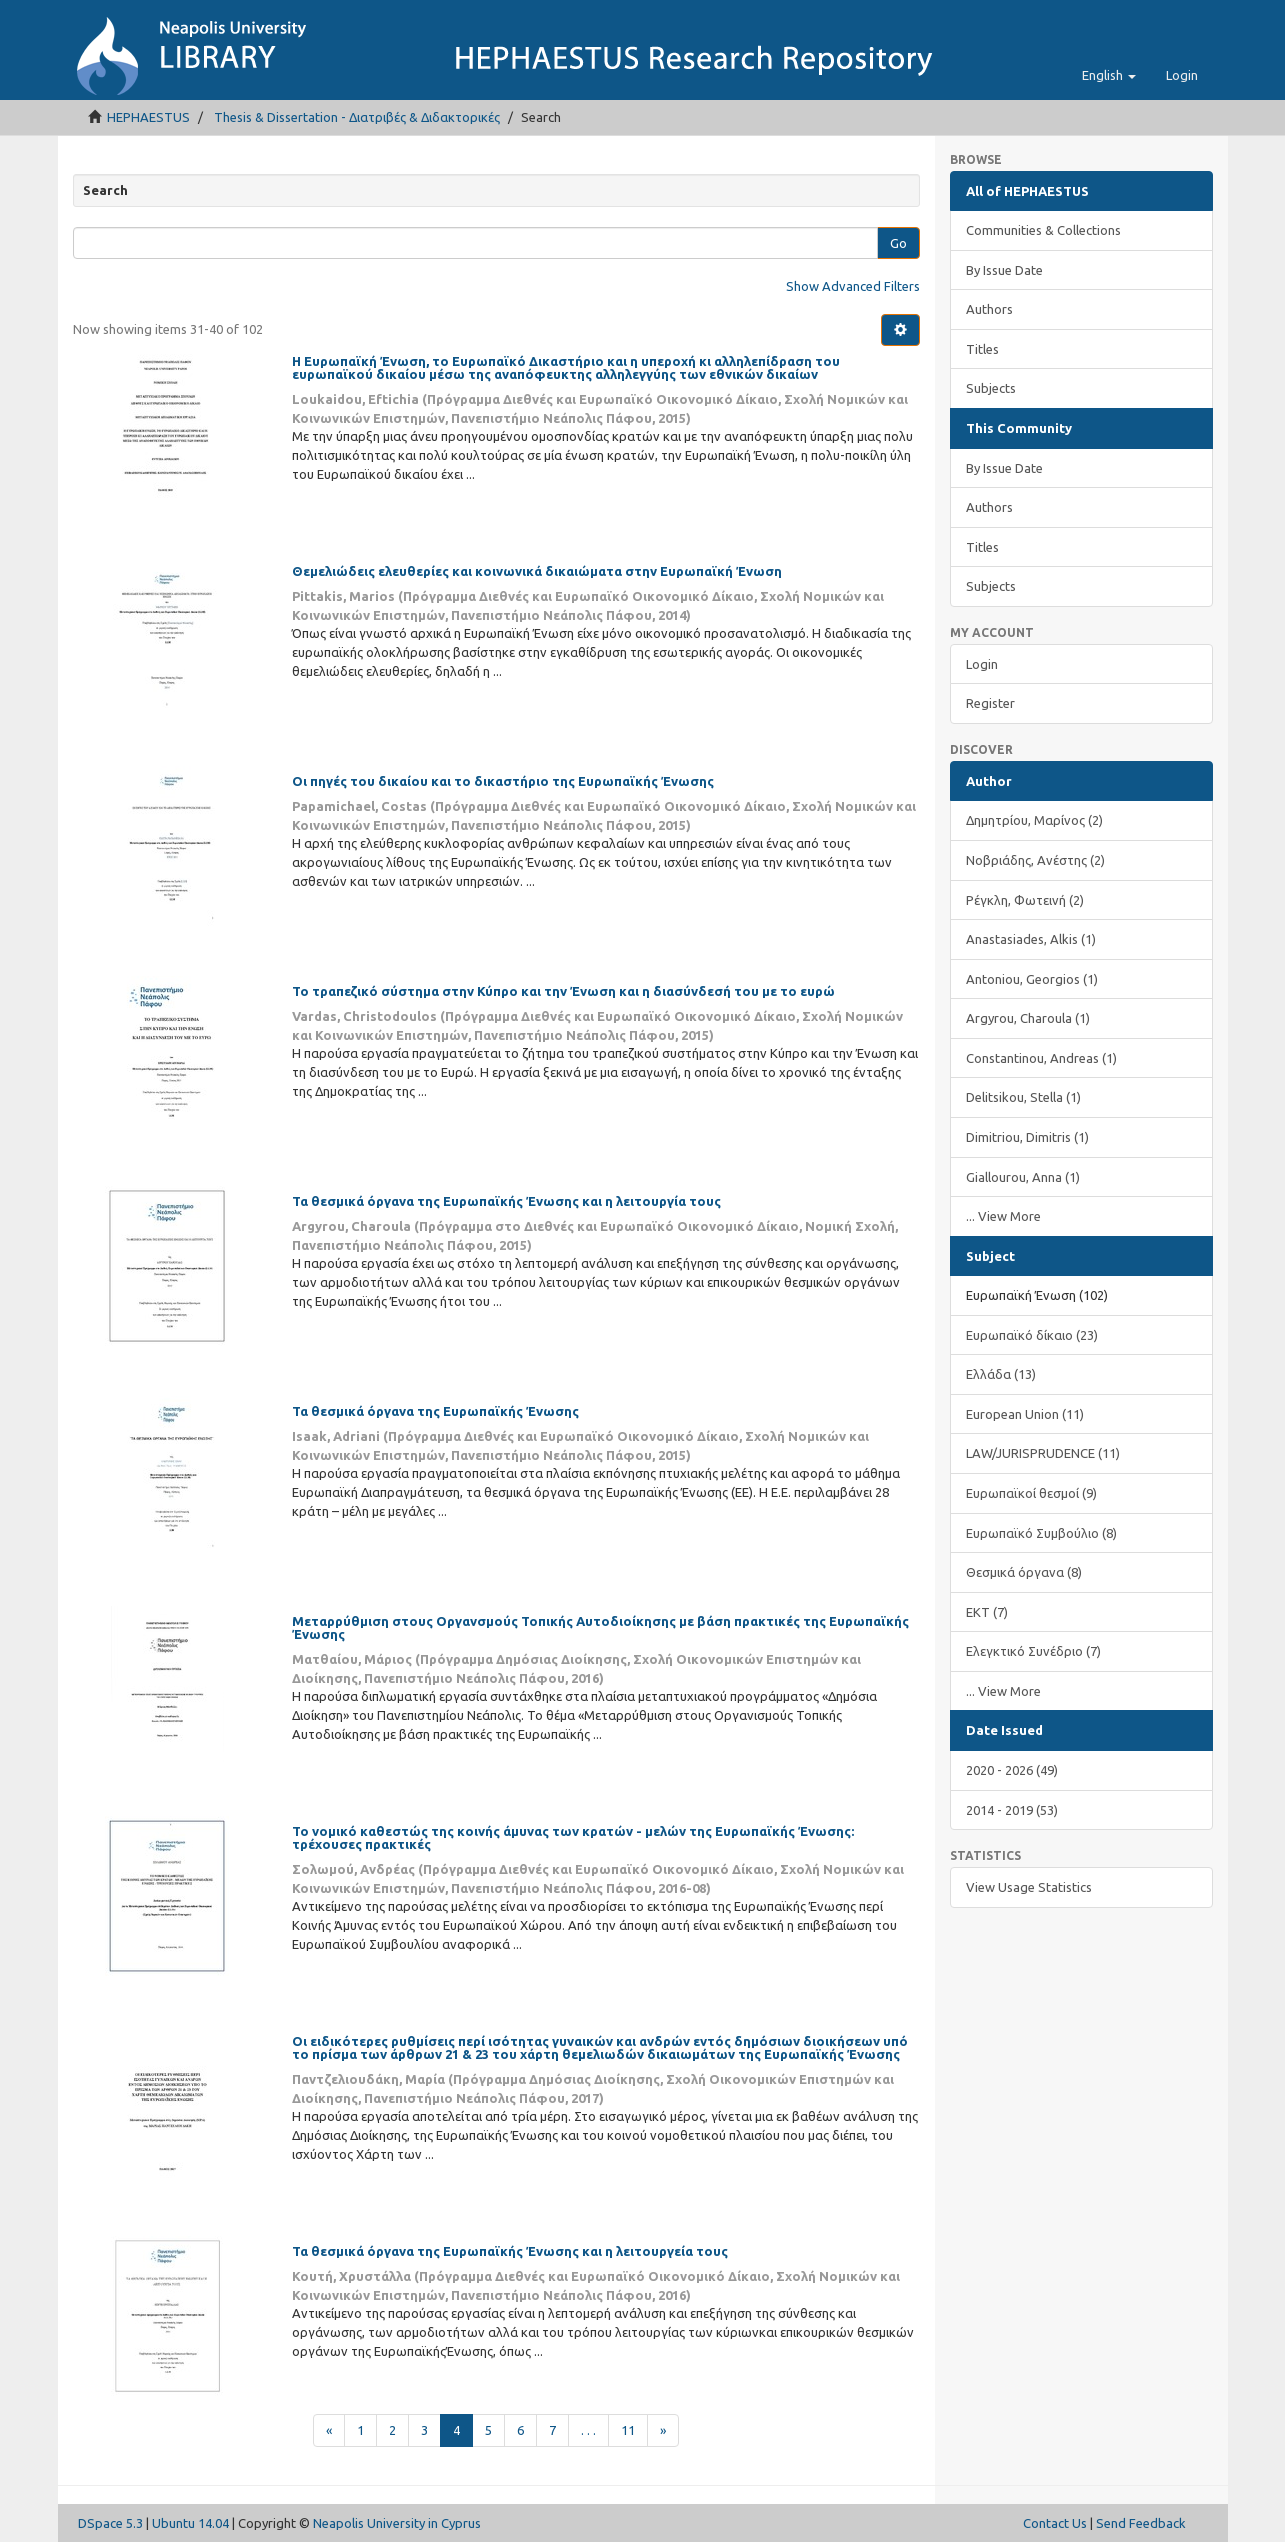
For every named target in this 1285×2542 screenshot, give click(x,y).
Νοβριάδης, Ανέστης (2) (1035, 860)
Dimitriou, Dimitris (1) (1027, 1137)
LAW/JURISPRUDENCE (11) (1043, 1453)
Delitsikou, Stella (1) (1023, 1097)
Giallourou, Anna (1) (1023, 1177)
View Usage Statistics (1029, 1887)
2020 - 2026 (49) (1012, 1770)
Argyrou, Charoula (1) (1028, 1018)
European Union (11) (1025, 1414)
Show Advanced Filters (853, 286)
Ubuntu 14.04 (190, 2523)
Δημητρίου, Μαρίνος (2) (1034, 820)
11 (628, 2430)
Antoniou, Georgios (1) (1032, 979)
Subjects (991, 388)
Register (990, 703)
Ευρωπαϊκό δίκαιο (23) (1032, 1335)
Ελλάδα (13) (1001, 1374)
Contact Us (1055, 2523)
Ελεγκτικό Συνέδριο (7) (1033, 1651)
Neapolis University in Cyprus (397, 2523)
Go (898, 243)
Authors (989, 309)
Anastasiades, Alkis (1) (1031, 939)
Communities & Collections (1043, 230)
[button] (1109, 75)
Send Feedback (1141, 2523)
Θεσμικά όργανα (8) (1024, 1572)
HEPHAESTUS (148, 117)
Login (982, 664)
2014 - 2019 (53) (1012, 1810)
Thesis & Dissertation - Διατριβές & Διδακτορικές (357, 117)
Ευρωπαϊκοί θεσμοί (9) (1031, 1493)
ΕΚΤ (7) (987, 1612)
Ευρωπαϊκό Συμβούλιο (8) (1041, 1533)
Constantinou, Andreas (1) (1041, 1058)
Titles (982, 349)
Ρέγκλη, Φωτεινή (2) (1025, 900)
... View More (1003, 1216)
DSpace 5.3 (110, 2523)
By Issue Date (1004, 270)
